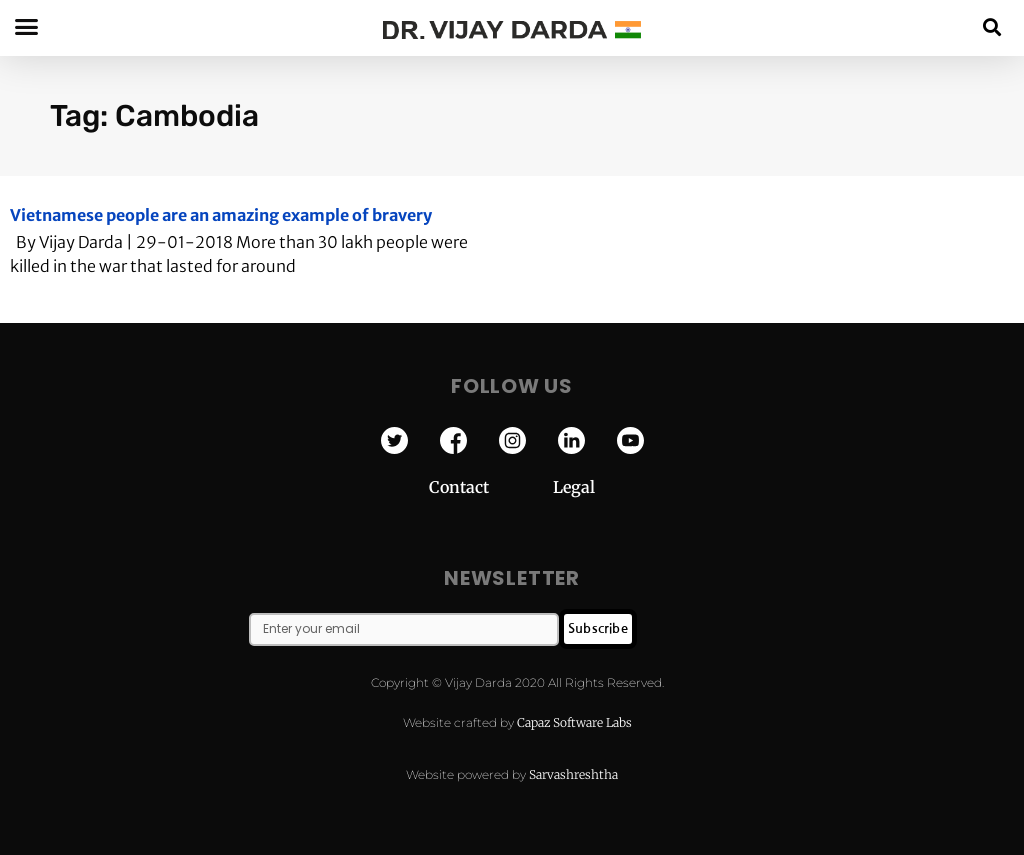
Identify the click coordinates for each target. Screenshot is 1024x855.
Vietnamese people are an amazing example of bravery (221, 215)
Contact (491, 487)
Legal (574, 487)
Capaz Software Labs (574, 722)
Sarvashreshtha (573, 774)
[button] (992, 26)
